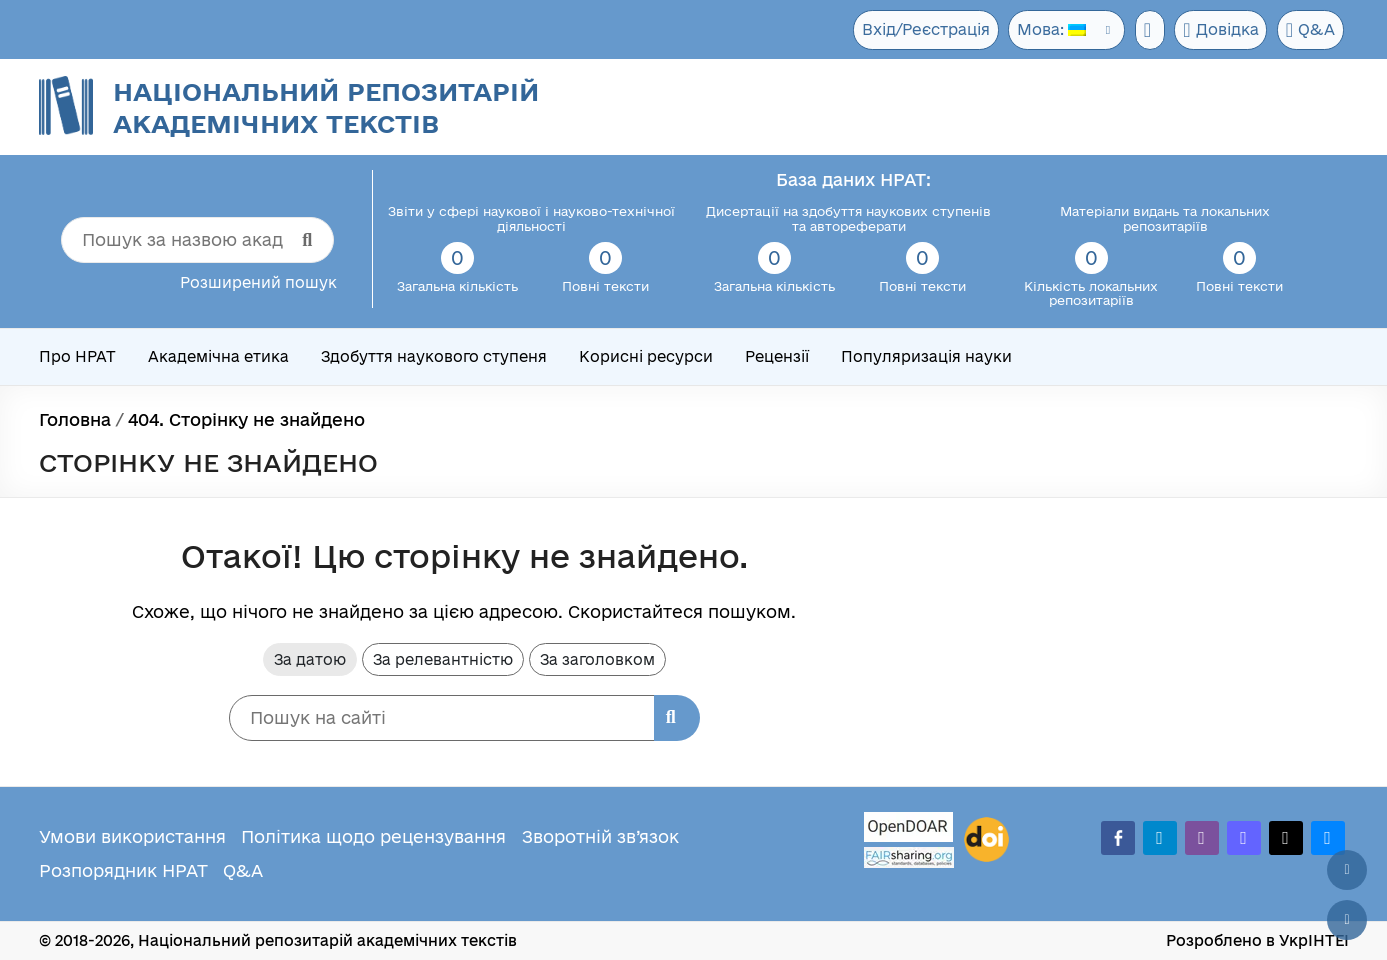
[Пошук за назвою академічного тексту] (197, 240)
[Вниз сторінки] (1347, 920)
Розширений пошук (258, 282)
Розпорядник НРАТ (123, 870)
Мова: (1044, 29)
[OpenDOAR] (909, 829)
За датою (310, 659)
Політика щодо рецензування (373, 836)
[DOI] (986, 840)
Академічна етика (218, 356)
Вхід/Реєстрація (917, 29)
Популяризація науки (926, 356)
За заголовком (597, 659)
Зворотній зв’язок (600, 836)
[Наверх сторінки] (1347, 870)
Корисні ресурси (646, 356)
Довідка (1218, 30)
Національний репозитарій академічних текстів (326, 107)
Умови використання (132, 836)
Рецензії (777, 356)
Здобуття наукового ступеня (434, 356)
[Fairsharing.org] (909, 857)
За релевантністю (443, 659)
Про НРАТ (77, 356)
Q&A (1309, 30)
